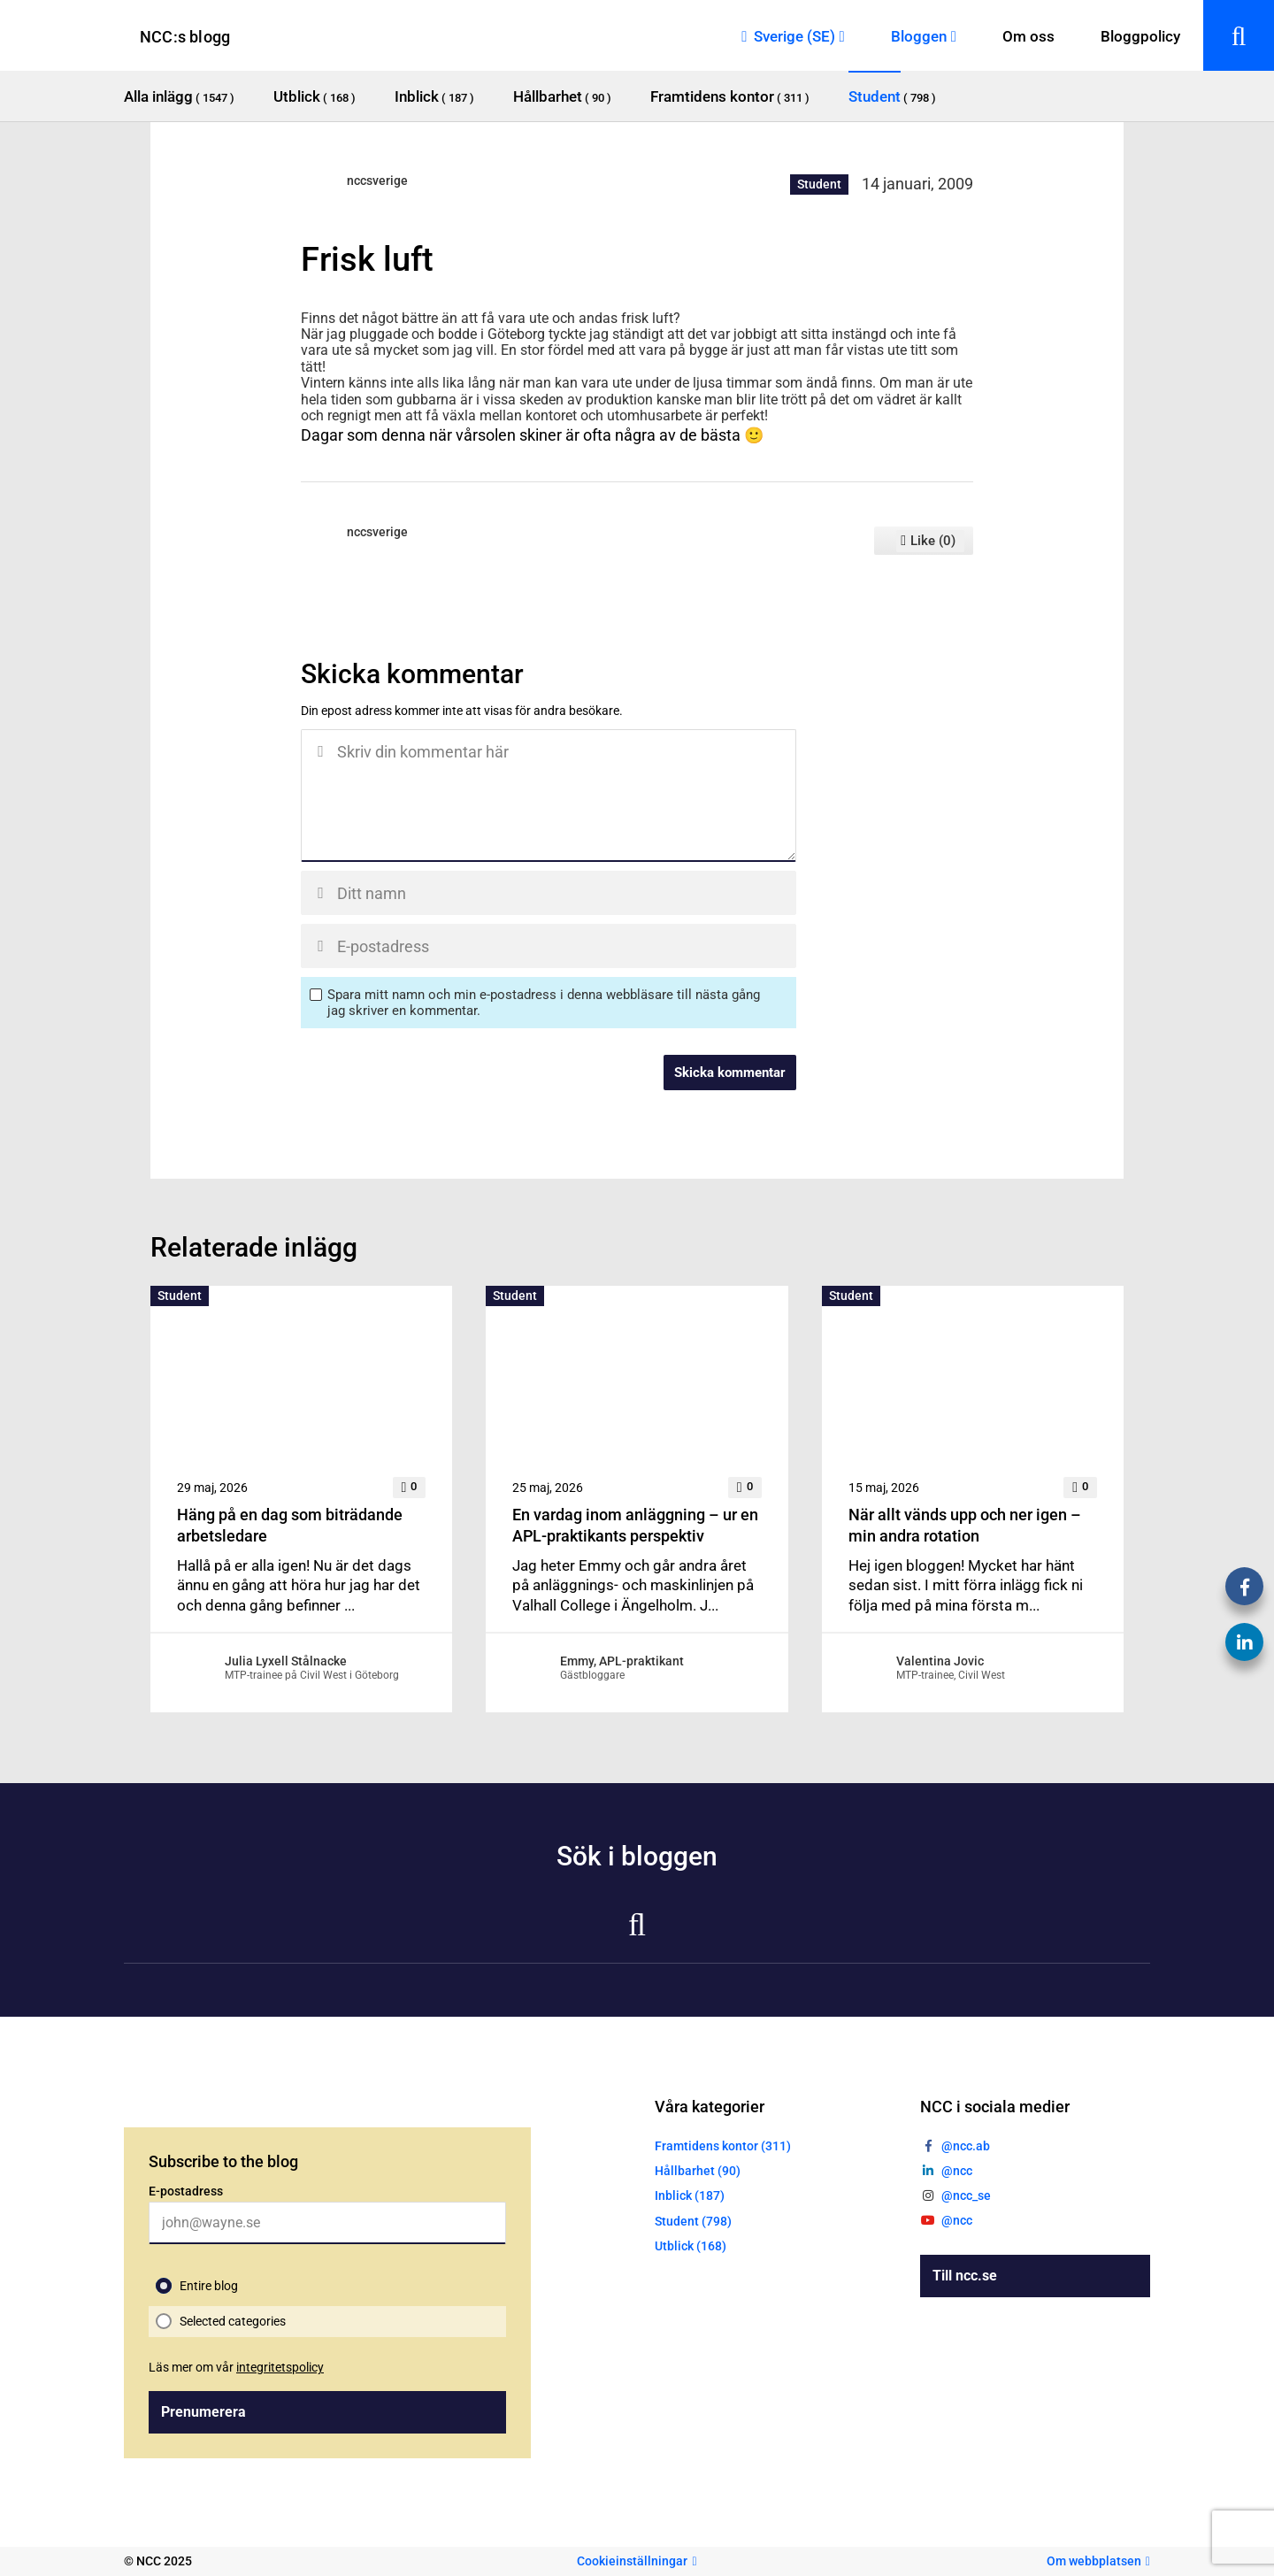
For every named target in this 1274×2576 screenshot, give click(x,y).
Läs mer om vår (236, 2367)
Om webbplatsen (1094, 2561)
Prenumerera (203, 2411)
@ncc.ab (965, 2146)
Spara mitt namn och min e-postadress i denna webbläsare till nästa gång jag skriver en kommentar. (543, 1003)
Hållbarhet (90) (698, 2171)
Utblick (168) (690, 2246)
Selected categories (233, 2321)
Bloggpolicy (1140, 36)
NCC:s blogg (185, 36)
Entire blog (209, 2286)
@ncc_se (966, 2195)
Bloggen (919, 36)
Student (819, 184)
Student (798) (693, 2221)
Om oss (1028, 36)
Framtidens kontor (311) (723, 2146)
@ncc (956, 2171)
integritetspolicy (280, 2367)
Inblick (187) (690, 2195)
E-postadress (186, 2191)
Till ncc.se (964, 2275)
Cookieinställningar (632, 2561)
